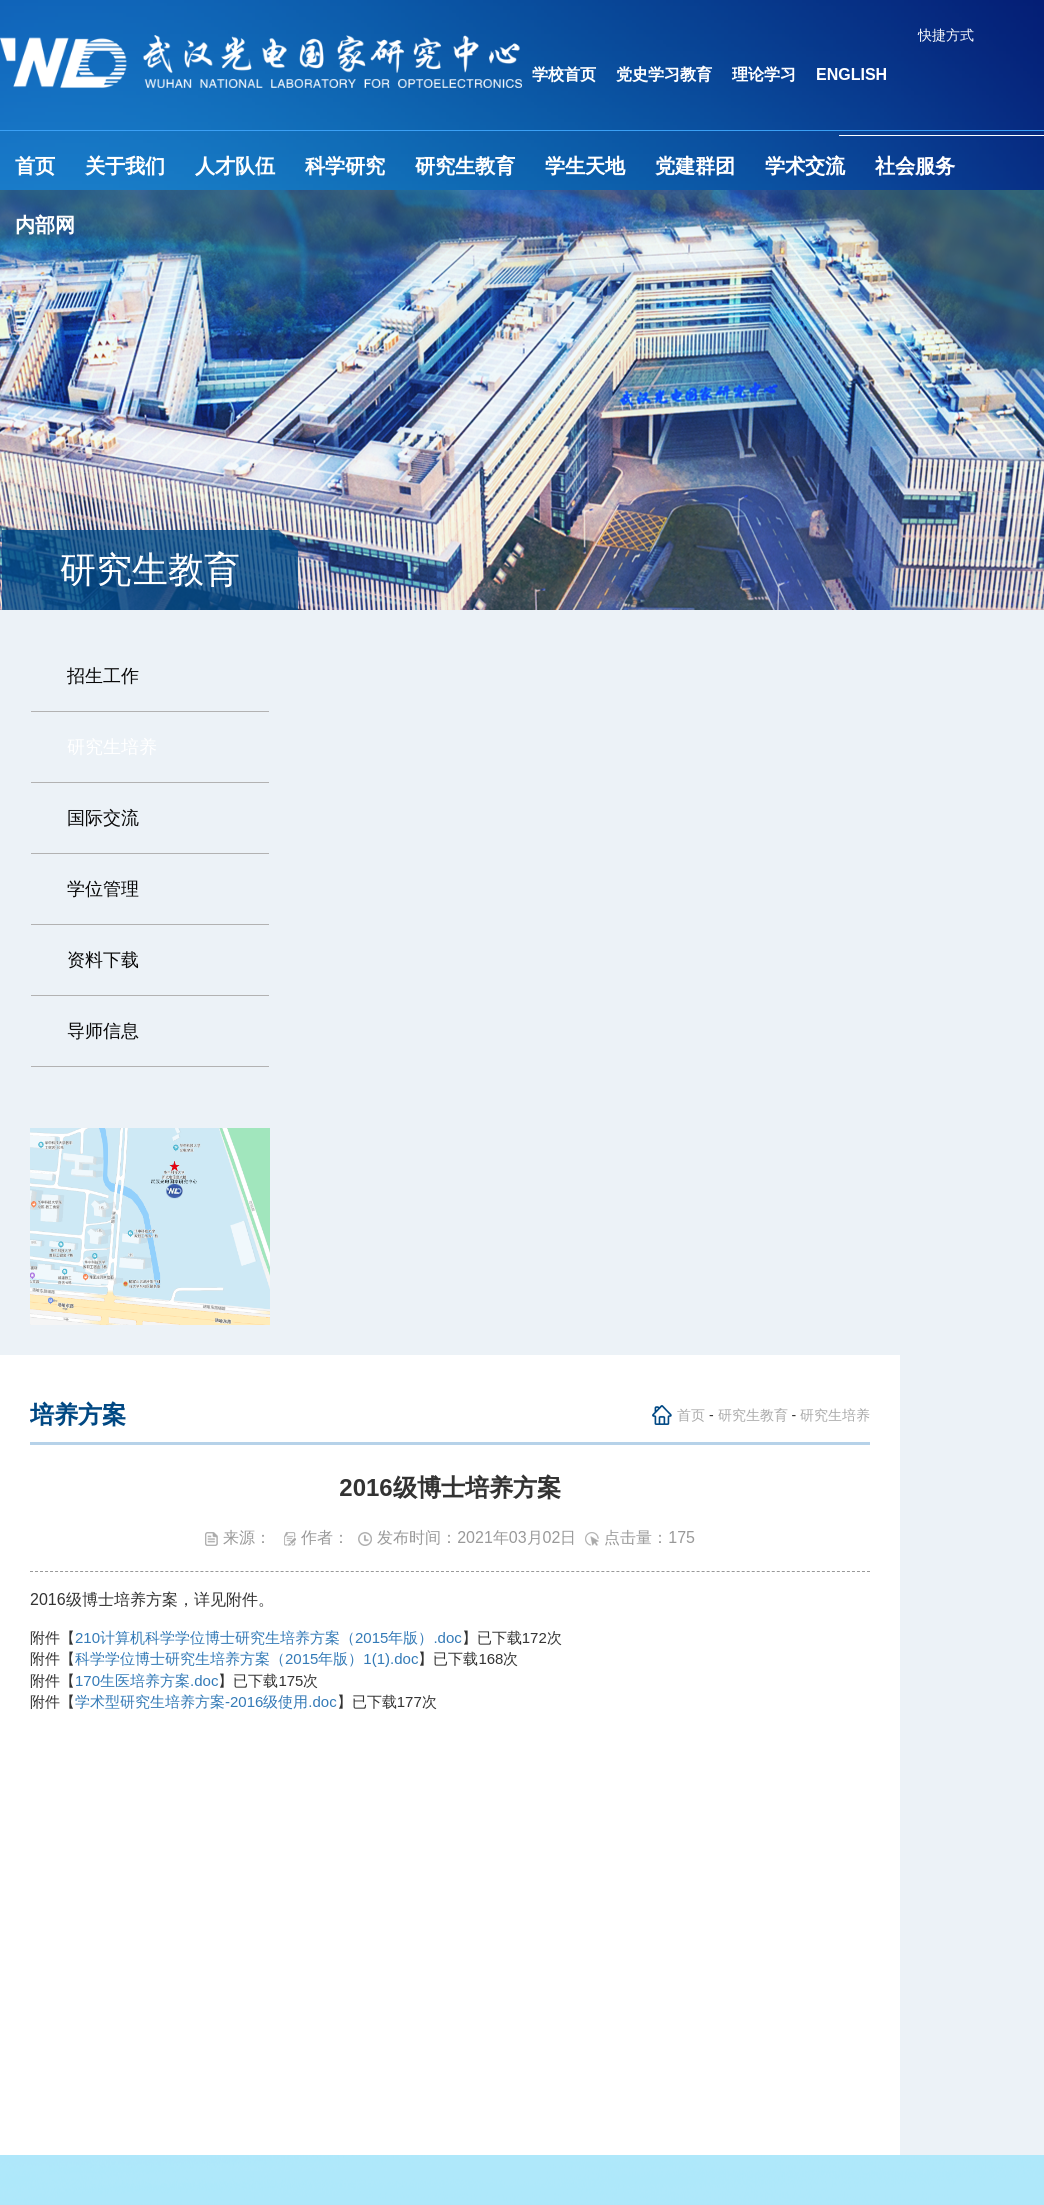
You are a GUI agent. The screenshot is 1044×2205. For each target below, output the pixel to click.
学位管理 (103, 889)
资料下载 (103, 960)
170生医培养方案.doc (146, 1680)
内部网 (45, 225)
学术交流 (805, 166)
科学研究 (345, 166)
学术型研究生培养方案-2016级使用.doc (206, 1701)
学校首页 (564, 74)
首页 (35, 166)
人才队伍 (235, 166)
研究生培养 (112, 747)
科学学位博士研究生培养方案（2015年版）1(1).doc (246, 1658)
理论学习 (764, 74)
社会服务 (915, 166)
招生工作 (103, 676)
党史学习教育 (664, 74)
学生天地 (585, 166)
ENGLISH (851, 74)
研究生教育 (465, 166)
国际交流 (103, 818)
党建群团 (695, 166)
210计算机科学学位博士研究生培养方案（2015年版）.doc (268, 1637)
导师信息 (103, 1031)
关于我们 (125, 166)
